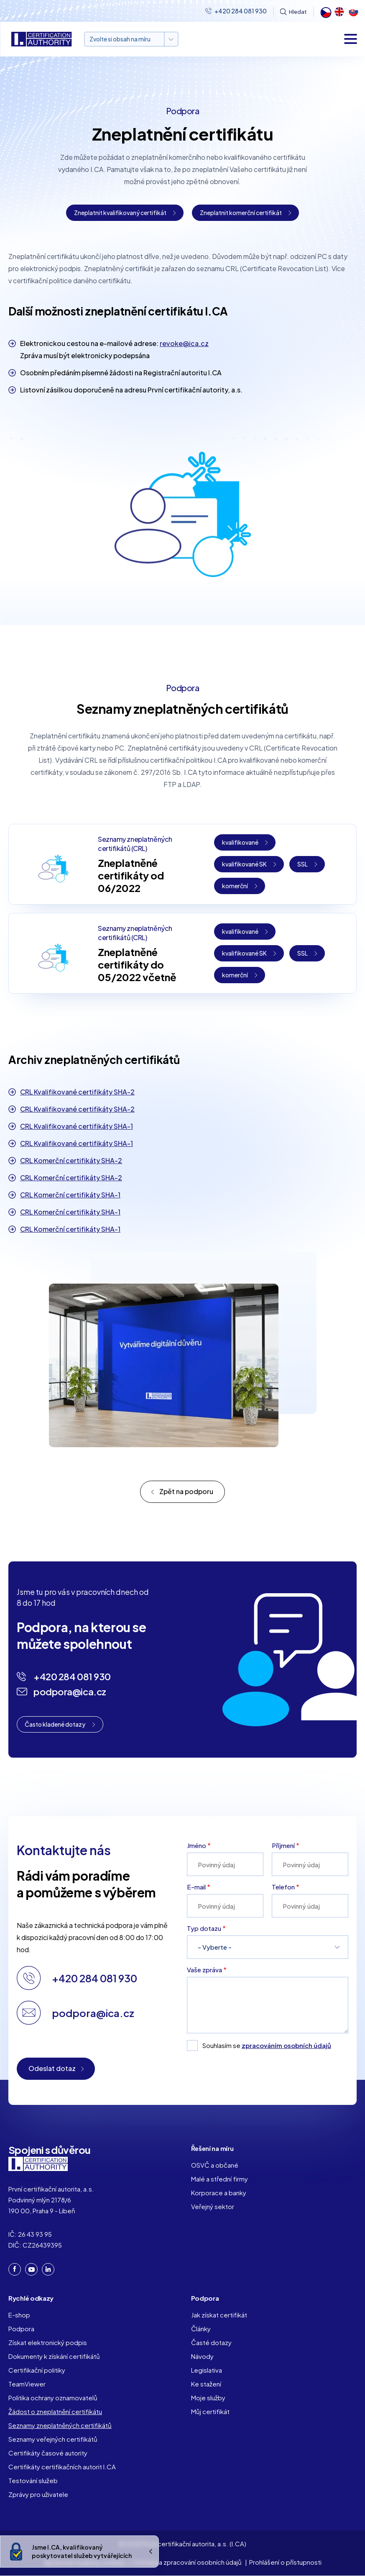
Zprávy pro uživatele (38, 2494)
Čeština (325, 12)
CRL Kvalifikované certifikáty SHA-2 (77, 1091)
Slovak (353, 12)
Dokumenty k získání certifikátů (54, 2356)
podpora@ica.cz (69, 1691)
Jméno (196, 1845)
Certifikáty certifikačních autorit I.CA (62, 2467)
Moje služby (208, 2398)
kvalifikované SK (244, 864)
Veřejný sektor (212, 2206)
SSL (302, 864)
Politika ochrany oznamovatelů (52, 2398)
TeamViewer (27, 2384)
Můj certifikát (210, 2411)
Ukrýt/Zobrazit (150, 2551)
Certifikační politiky (36, 2370)
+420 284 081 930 (240, 11)
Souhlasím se (266, 2045)
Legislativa (206, 2370)
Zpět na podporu (186, 1491)
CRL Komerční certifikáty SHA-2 (71, 1160)
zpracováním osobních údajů (286, 2045)
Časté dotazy (211, 2342)
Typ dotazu (204, 1928)
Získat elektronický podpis (47, 2342)
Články (201, 2328)
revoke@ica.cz (184, 343)
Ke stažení (206, 2384)
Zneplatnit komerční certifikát (241, 212)
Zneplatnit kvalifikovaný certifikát (120, 212)
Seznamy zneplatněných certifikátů (60, 2425)
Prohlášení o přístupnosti (285, 2562)
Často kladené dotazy (55, 1724)
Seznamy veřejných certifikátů (52, 2439)
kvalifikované (240, 842)
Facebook (14, 2269)
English (339, 12)
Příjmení (283, 1845)
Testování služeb (33, 2480)
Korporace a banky (218, 2193)
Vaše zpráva (204, 1970)
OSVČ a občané (214, 2165)
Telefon (283, 1887)
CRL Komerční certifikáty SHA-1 (70, 1194)
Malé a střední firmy (219, 2179)
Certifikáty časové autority (47, 2453)
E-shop (19, 2315)
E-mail (196, 1887)
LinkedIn (48, 2269)
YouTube (31, 2269)
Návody (202, 2356)
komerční (235, 885)
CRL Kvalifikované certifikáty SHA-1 (76, 1126)
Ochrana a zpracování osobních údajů (187, 2562)
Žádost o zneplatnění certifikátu (55, 2411)
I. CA (38, 2164)
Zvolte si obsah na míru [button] (120, 39)
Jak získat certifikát (219, 2315)
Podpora (21, 2328)
